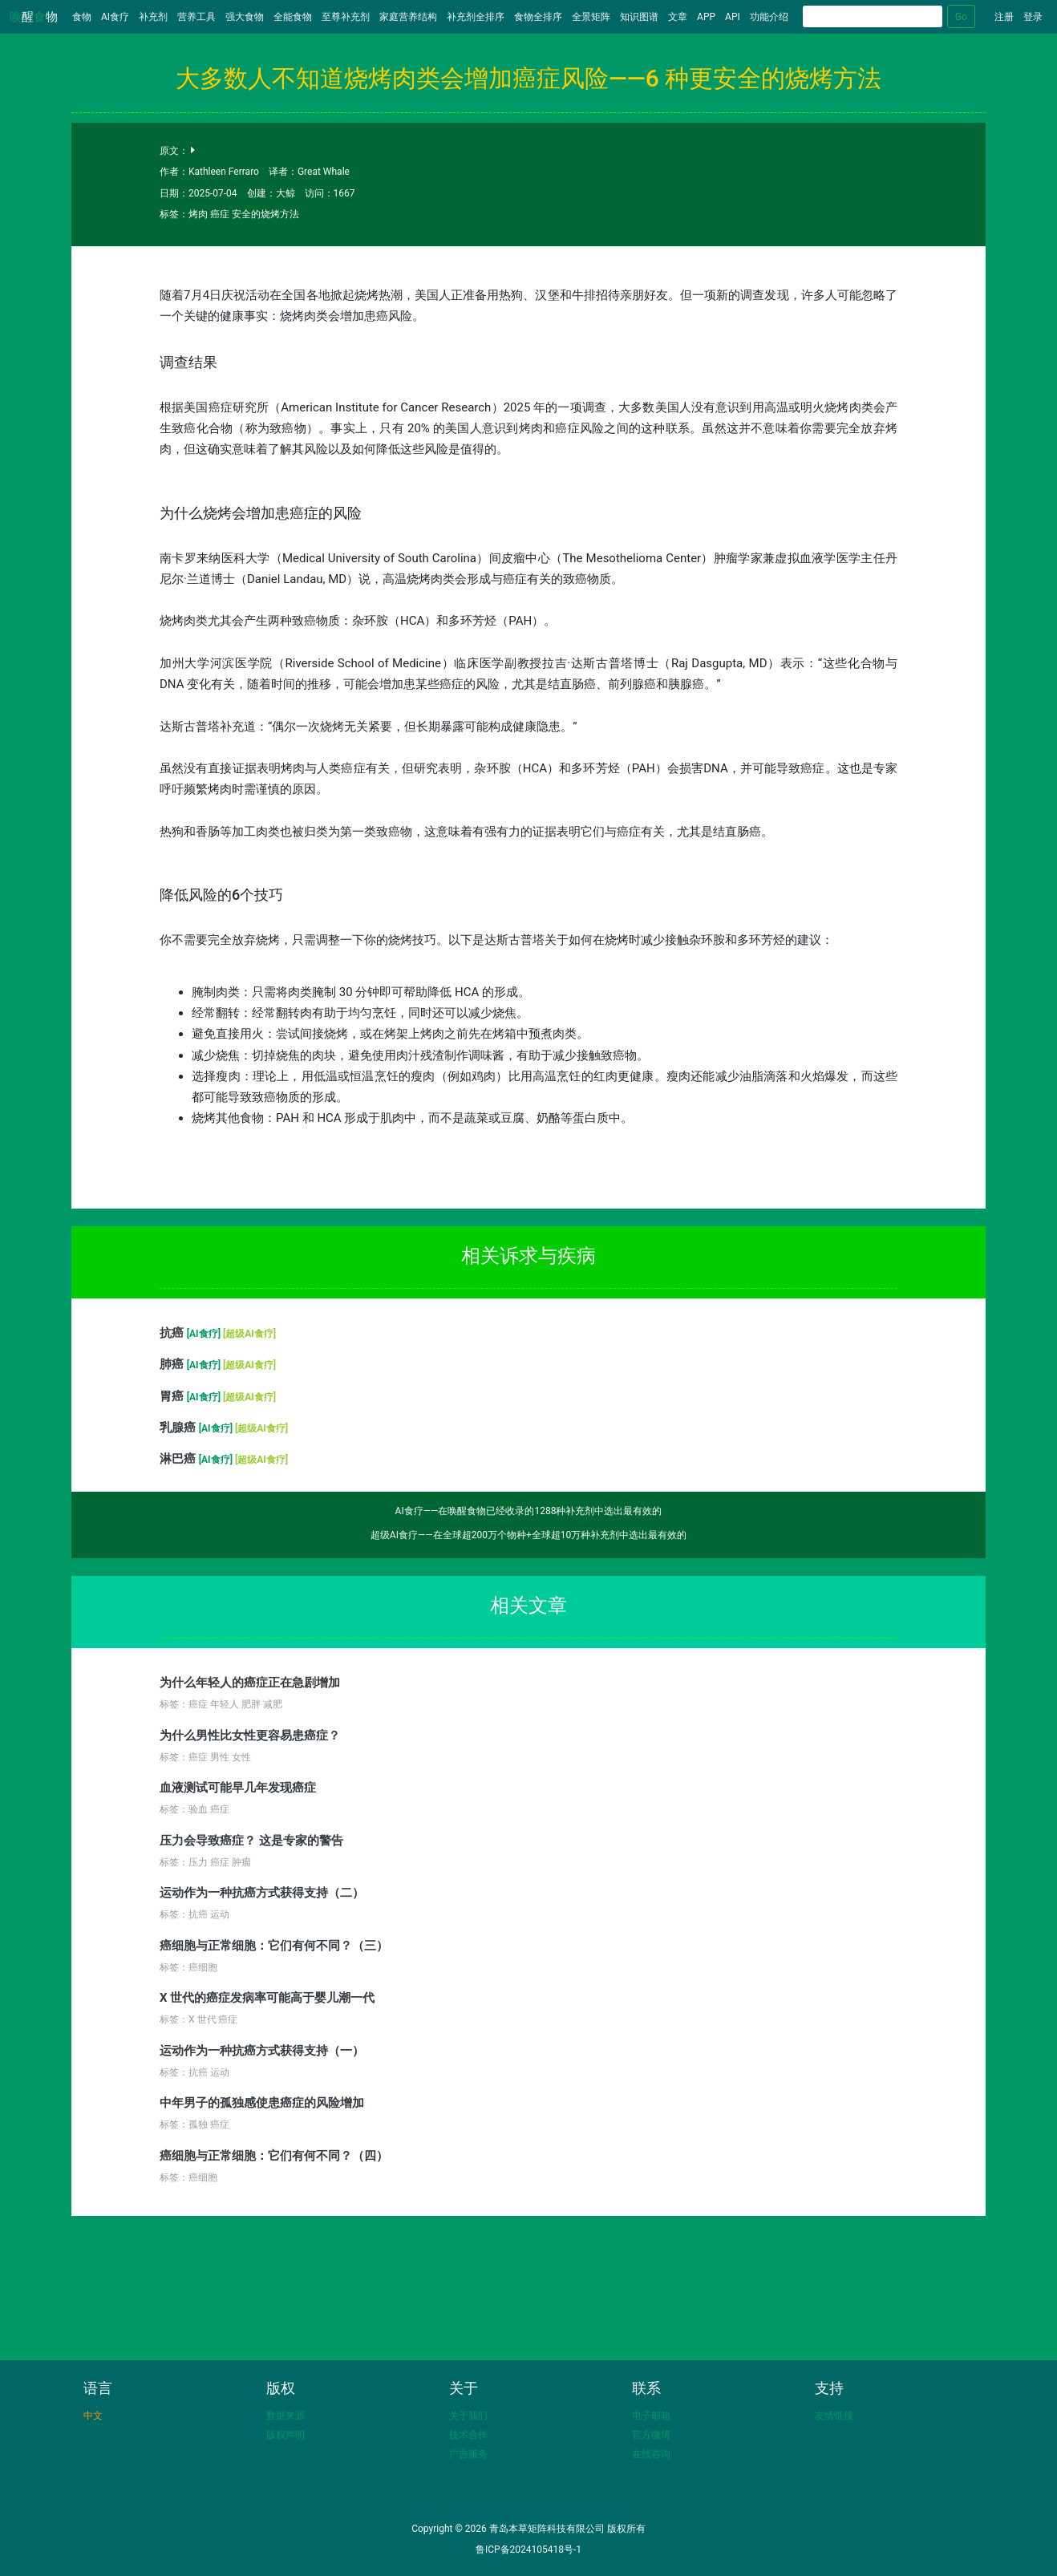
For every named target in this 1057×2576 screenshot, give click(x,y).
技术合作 (468, 2434)
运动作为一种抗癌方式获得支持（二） (262, 1892)
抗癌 (173, 1333)
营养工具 (196, 16)
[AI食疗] (205, 1333)
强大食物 (244, 16)
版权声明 (285, 2434)
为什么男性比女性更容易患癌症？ (250, 1735)
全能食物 (292, 16)
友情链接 (834, 2415)
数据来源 (285, 2415)
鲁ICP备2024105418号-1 (528, 2549)
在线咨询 (651, 2454)
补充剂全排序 (475, 16)
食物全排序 (538, 16)
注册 (1004, 16)
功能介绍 (769, 16)
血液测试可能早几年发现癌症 (238, 1787)
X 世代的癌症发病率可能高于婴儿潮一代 (267, 1998)
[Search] (872, 16)
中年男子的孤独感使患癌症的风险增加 (262, 2103)
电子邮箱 (651, 2415)
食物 (84, 16)
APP (706, 16)
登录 (1033, 16)
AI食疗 (115, 16)
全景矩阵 (591, 16)
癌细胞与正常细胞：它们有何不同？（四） (274, 2156)
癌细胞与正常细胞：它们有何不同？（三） (274, 1945)
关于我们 (468, 2415)
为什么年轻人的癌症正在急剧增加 (250, 1682)
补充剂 (153, 16)
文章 (677, 16)
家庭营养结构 (408, 16)
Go (961, 16)
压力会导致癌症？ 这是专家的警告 (251, 1840)
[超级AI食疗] (249, 1333)
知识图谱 (639, 16)
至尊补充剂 (346, 16)
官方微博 (651, 2434)
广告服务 (468, 2454)
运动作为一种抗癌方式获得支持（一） (262, 2050)
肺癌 (173, 1364)
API (732, 16)
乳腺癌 (179, 1427)
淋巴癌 (179, 1459)
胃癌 (173, 1396)
